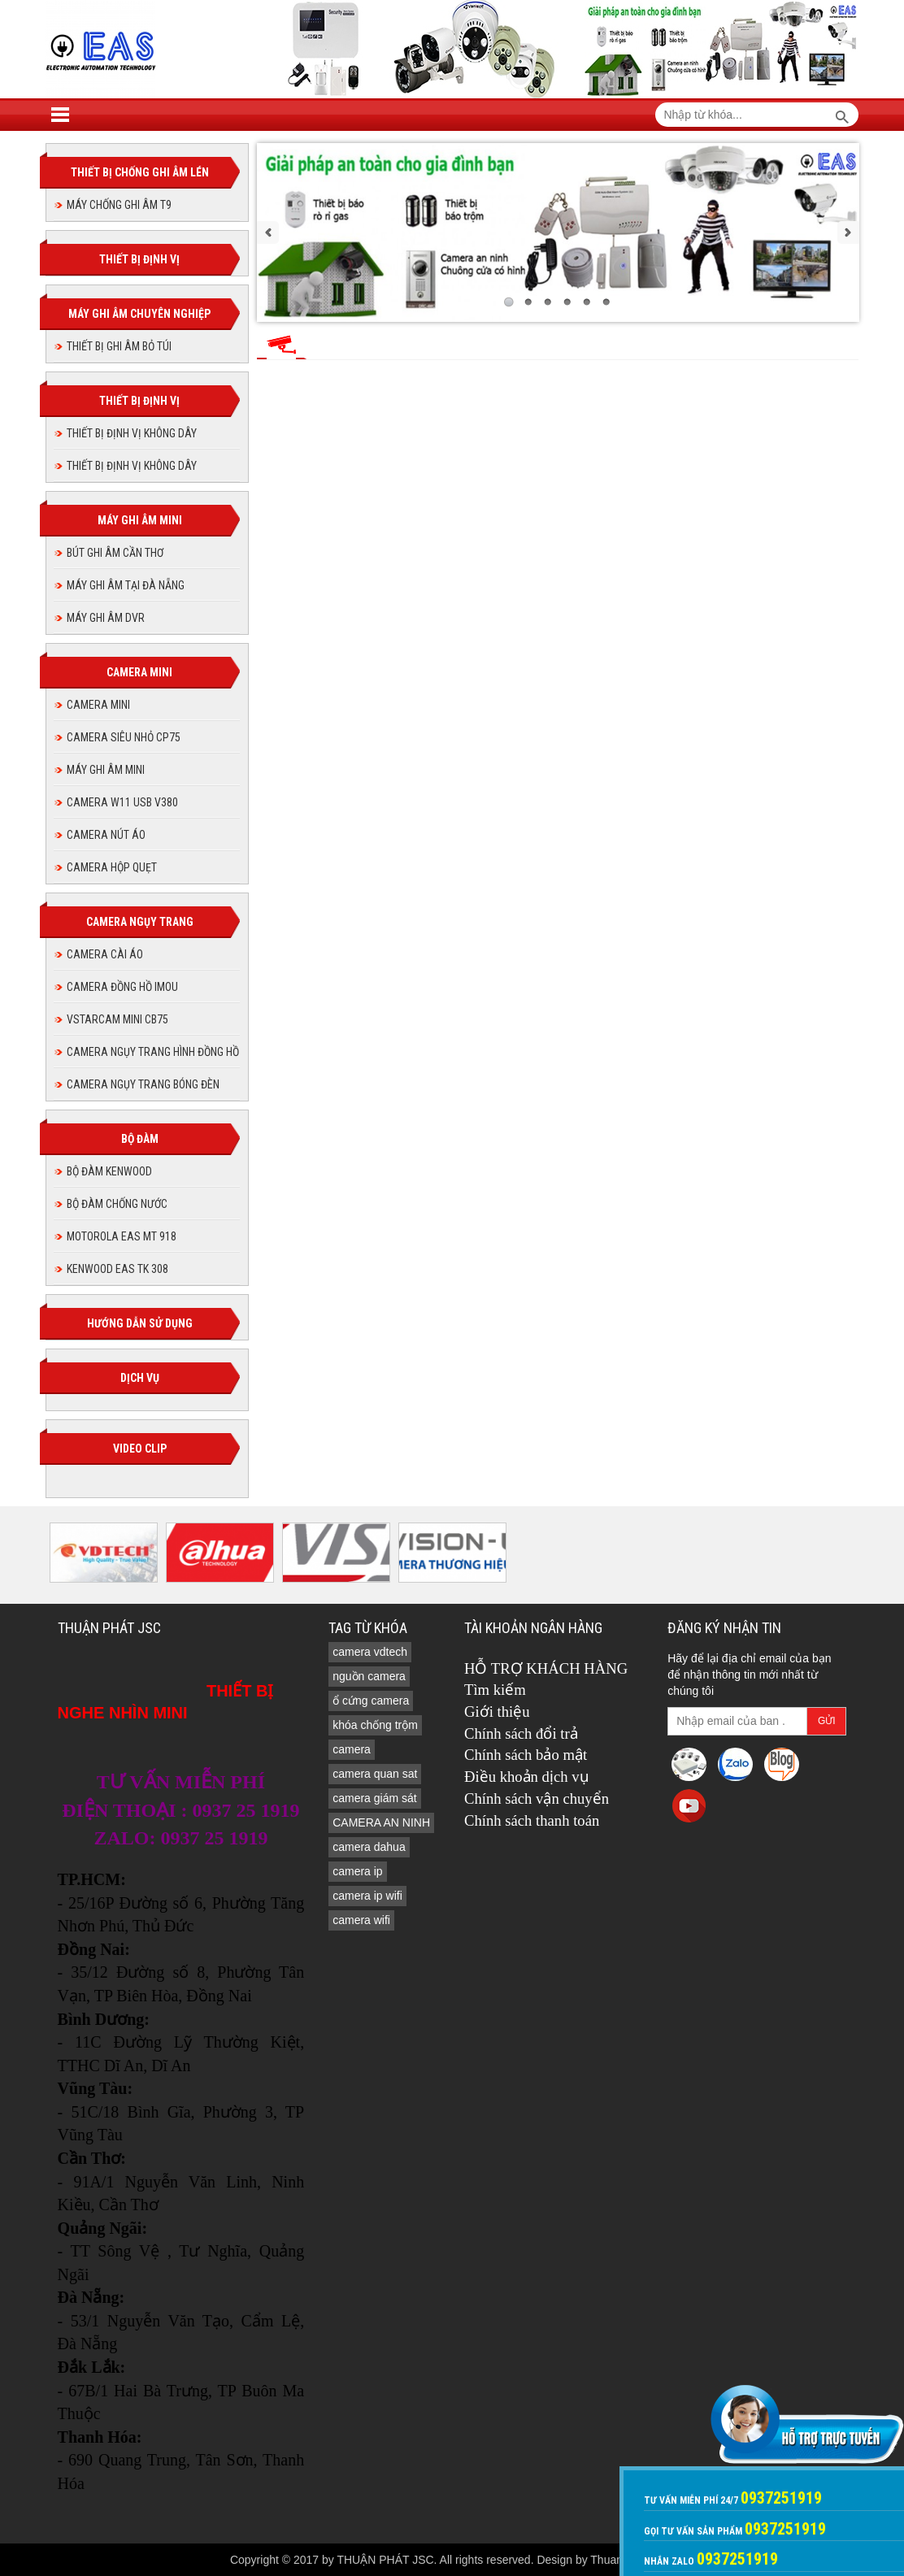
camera (351, 1749)
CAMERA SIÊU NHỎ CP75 (123, 737)
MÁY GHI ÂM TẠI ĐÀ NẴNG (126, 585)
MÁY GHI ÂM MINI (106, 769)
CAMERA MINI (98, 704)
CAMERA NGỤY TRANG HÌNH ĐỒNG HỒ (153, 1051)
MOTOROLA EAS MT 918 (121, 1236)
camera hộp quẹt (112, 867)
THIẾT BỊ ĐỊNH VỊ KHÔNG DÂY (132, 433)
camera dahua (369, 1846)
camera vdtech (369, 1651)
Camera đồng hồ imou (122, 986)
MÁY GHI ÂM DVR (106, 617)
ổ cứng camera (370, 1700)
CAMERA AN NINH (381, 1822)
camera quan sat (374, 1773)
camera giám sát (374, 1798)
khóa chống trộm (375, 1724)
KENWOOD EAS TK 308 (117, 1268)
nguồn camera (369, 1676)
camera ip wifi (367, 1895)
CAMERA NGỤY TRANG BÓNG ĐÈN (143, 1084)
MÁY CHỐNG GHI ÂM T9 (119, 204)
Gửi (827, 1721)
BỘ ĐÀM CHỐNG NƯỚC (117, 1203)
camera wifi (361, 1920)
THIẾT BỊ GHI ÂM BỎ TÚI (119, 346)
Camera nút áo (106, 834)
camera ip (357, 1871)
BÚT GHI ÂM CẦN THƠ (115, 552)
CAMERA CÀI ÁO (105, 954)
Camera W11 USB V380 (122, 802)
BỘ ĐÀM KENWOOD (109, 1171)
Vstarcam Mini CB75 (117, 1019)
